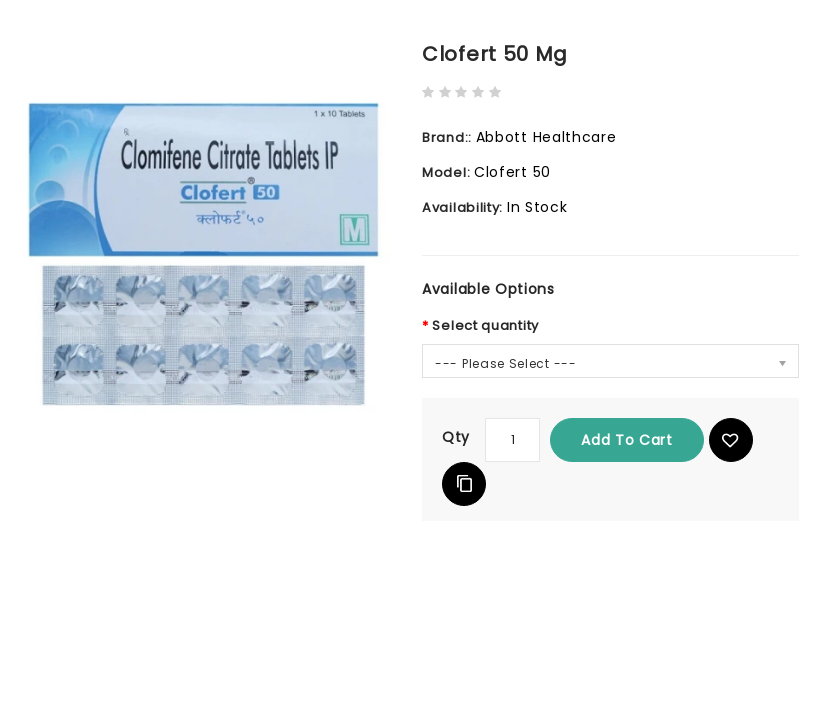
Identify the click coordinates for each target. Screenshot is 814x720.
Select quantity (485, 325)
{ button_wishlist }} (731, 440)
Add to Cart (627, 440)
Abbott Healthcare (546, 137)
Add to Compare (464, 484)
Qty (456, 437)
